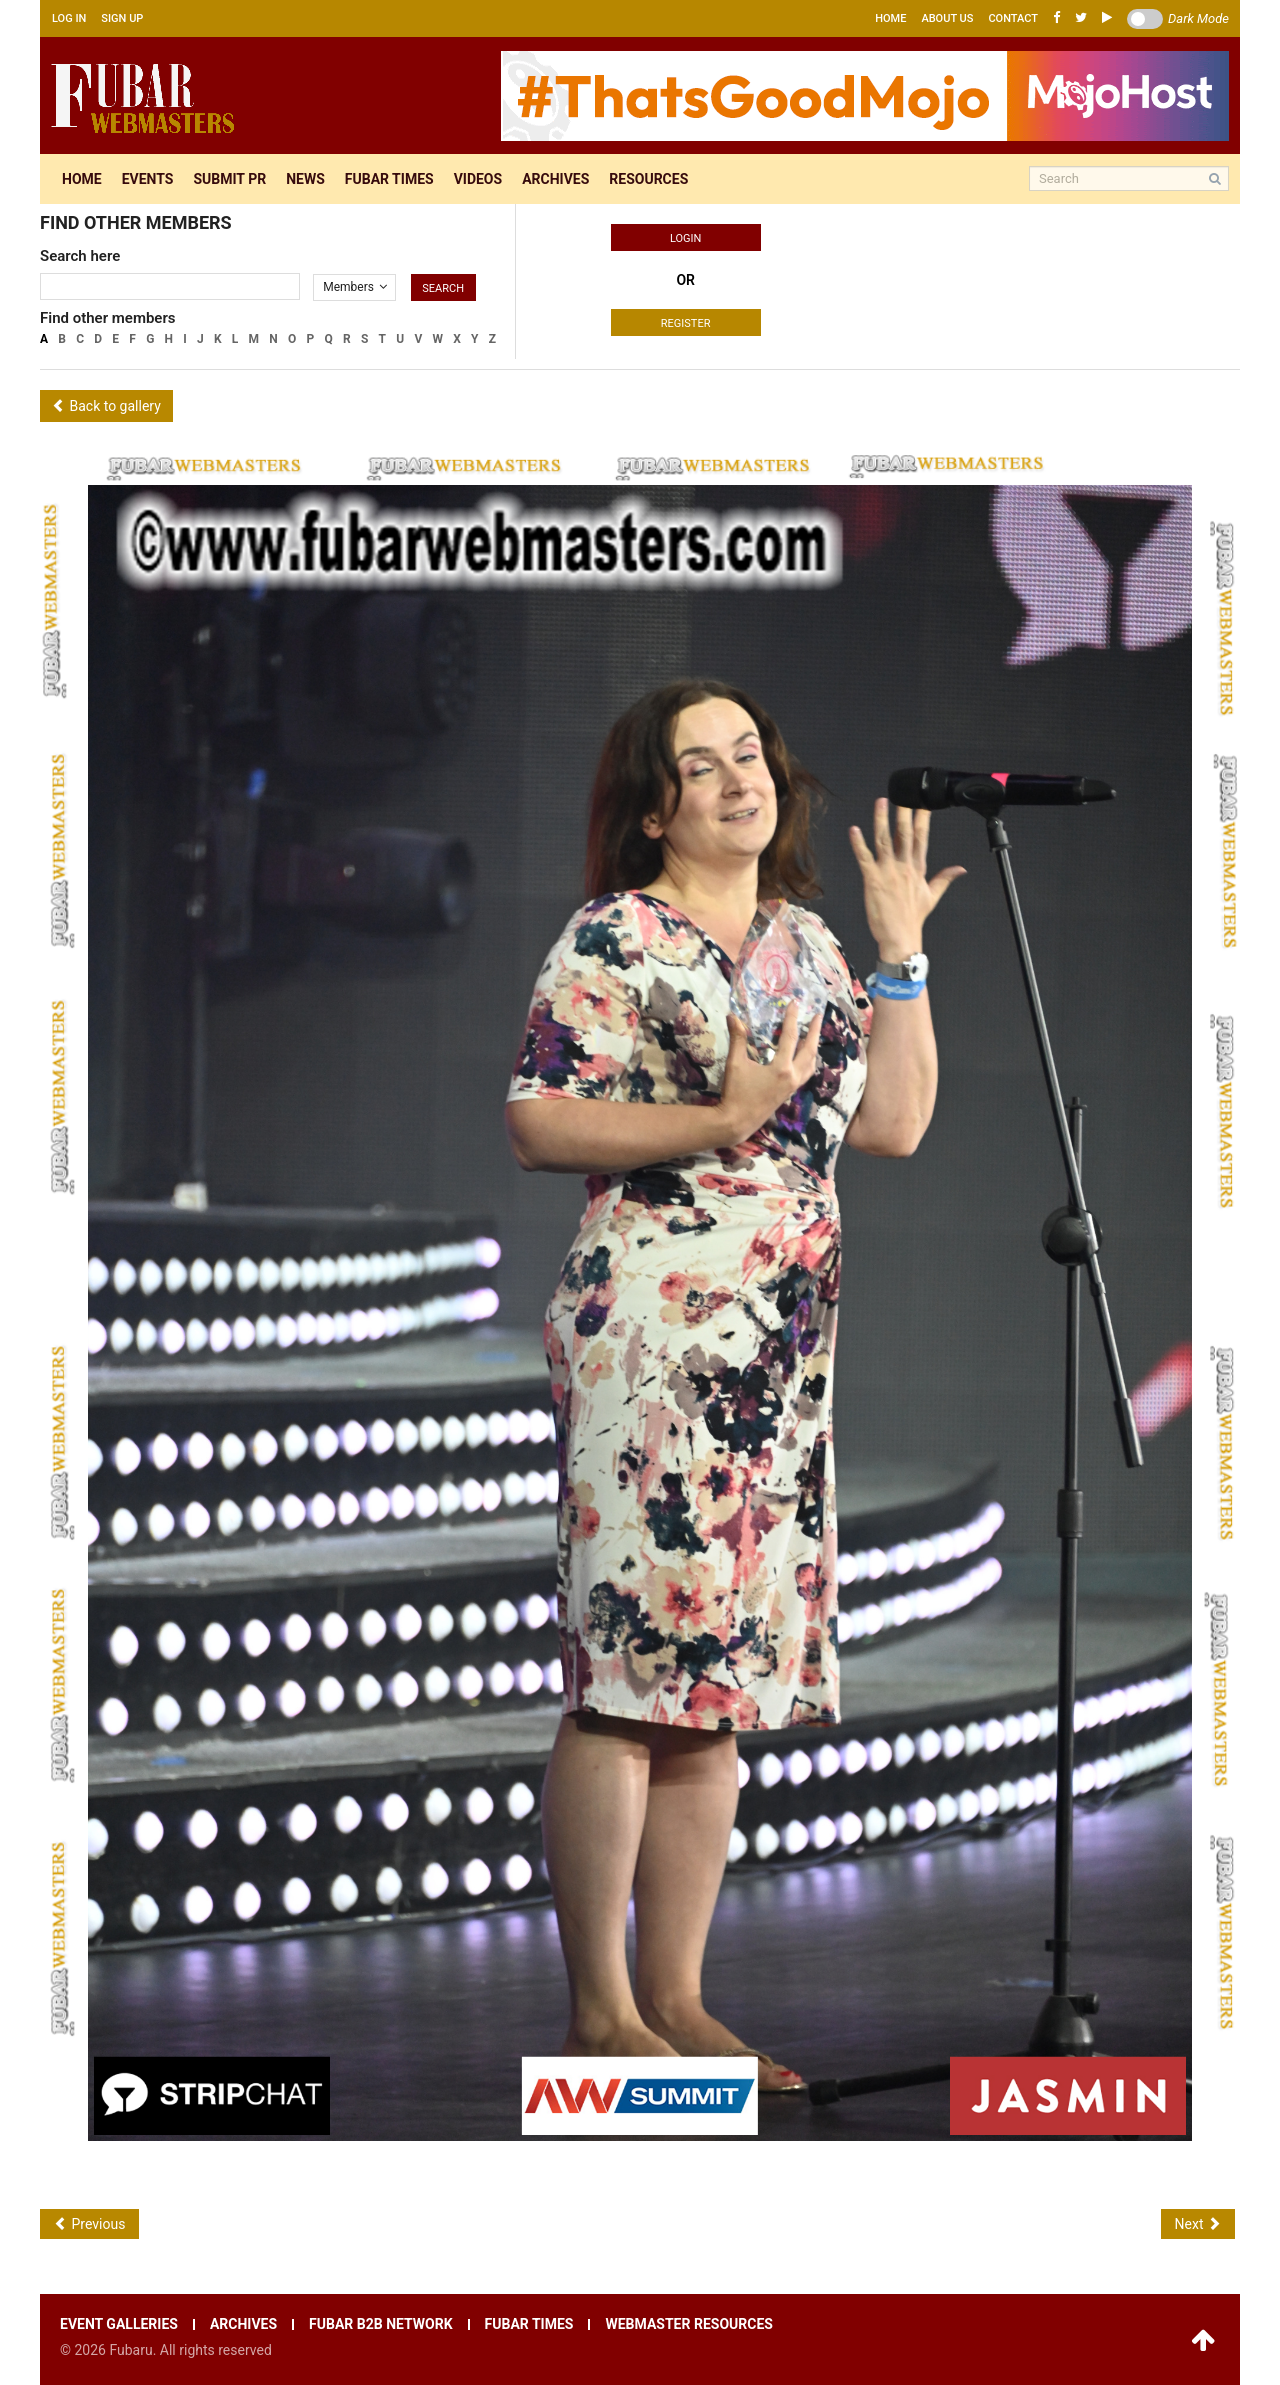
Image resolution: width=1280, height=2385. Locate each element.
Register (686, 323)
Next (1198, 2224)
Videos (478, 179)
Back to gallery (106, 406)
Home (890, 18)
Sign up (122, 18)
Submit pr (229, 179)
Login (685, 238)
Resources (648, 179)
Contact (1013, 18)
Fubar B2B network (381, 2324)
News (305, 179)
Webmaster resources (688, 2324)
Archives (555, 179)
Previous (89, 2224)
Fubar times (389, 179)
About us (947, 18)
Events (148, 179)
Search (443, 288)
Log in (69, 18)
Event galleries (119, 2324)
